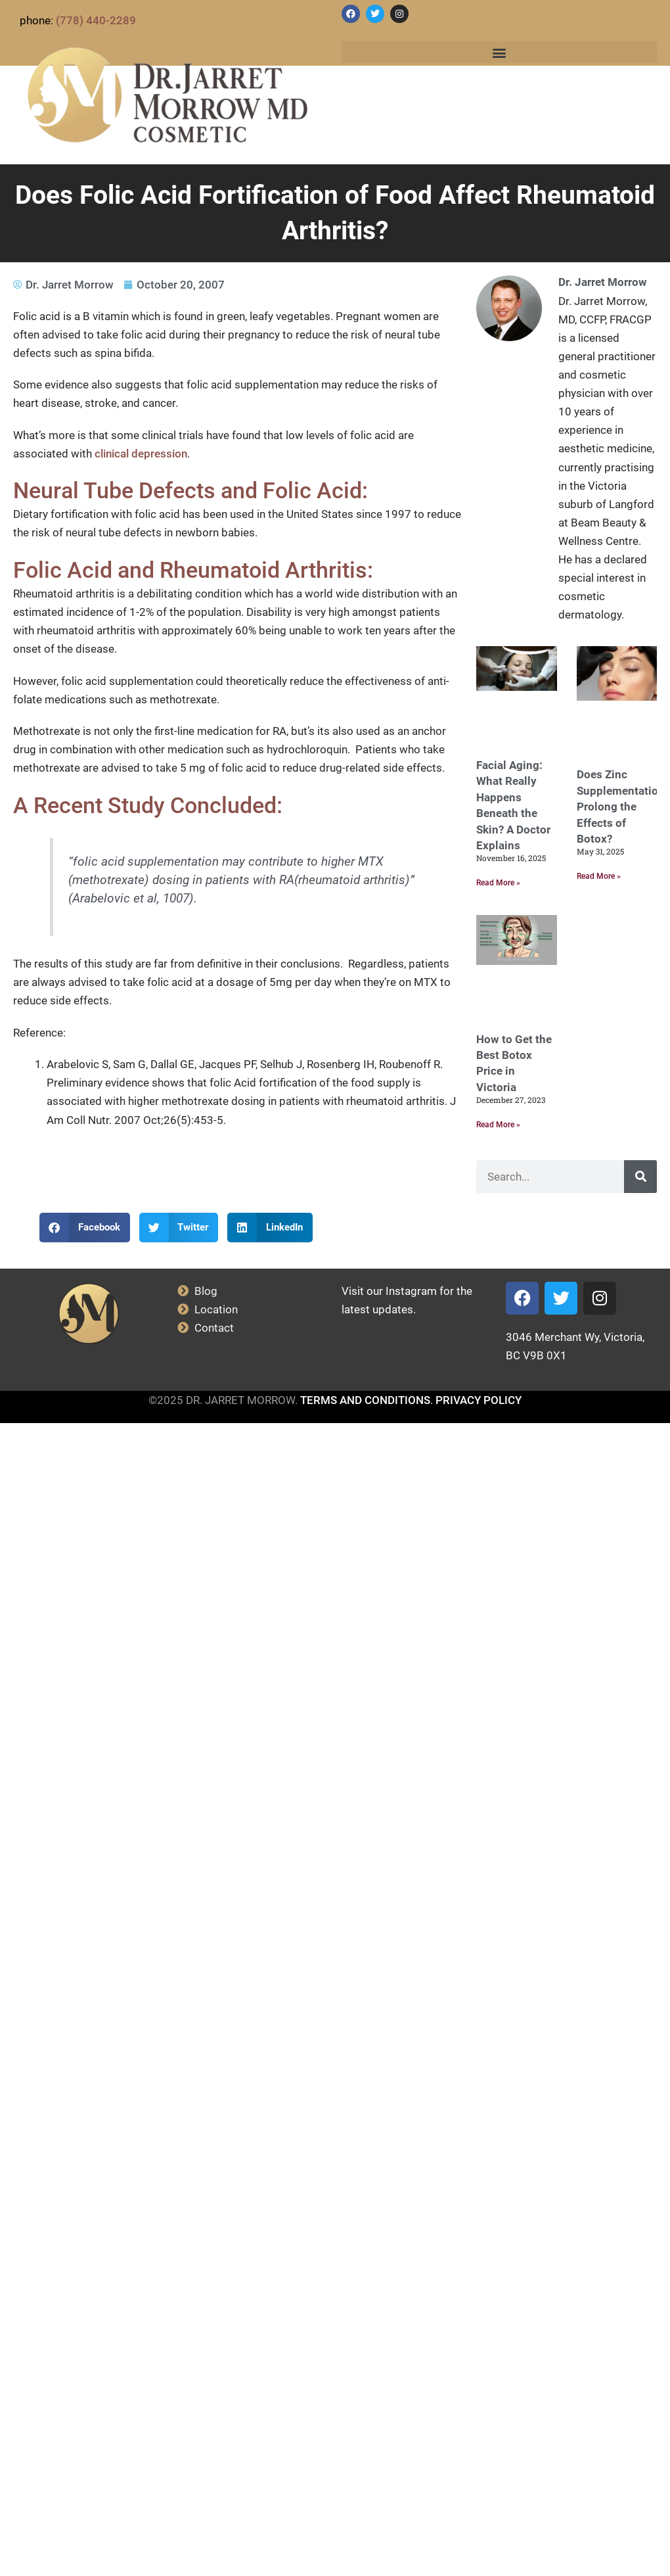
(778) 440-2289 (96, 20)
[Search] (640, 1176)
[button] (499, 52)
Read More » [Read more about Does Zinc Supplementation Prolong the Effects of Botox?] (599, 876)
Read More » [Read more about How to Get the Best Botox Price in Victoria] (498, 1124)
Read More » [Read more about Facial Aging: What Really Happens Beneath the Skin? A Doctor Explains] (498, 882)
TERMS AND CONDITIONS (365, 1400)
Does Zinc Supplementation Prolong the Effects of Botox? (621, 806)
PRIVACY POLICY (479, 1400)
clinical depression (141, 453)
